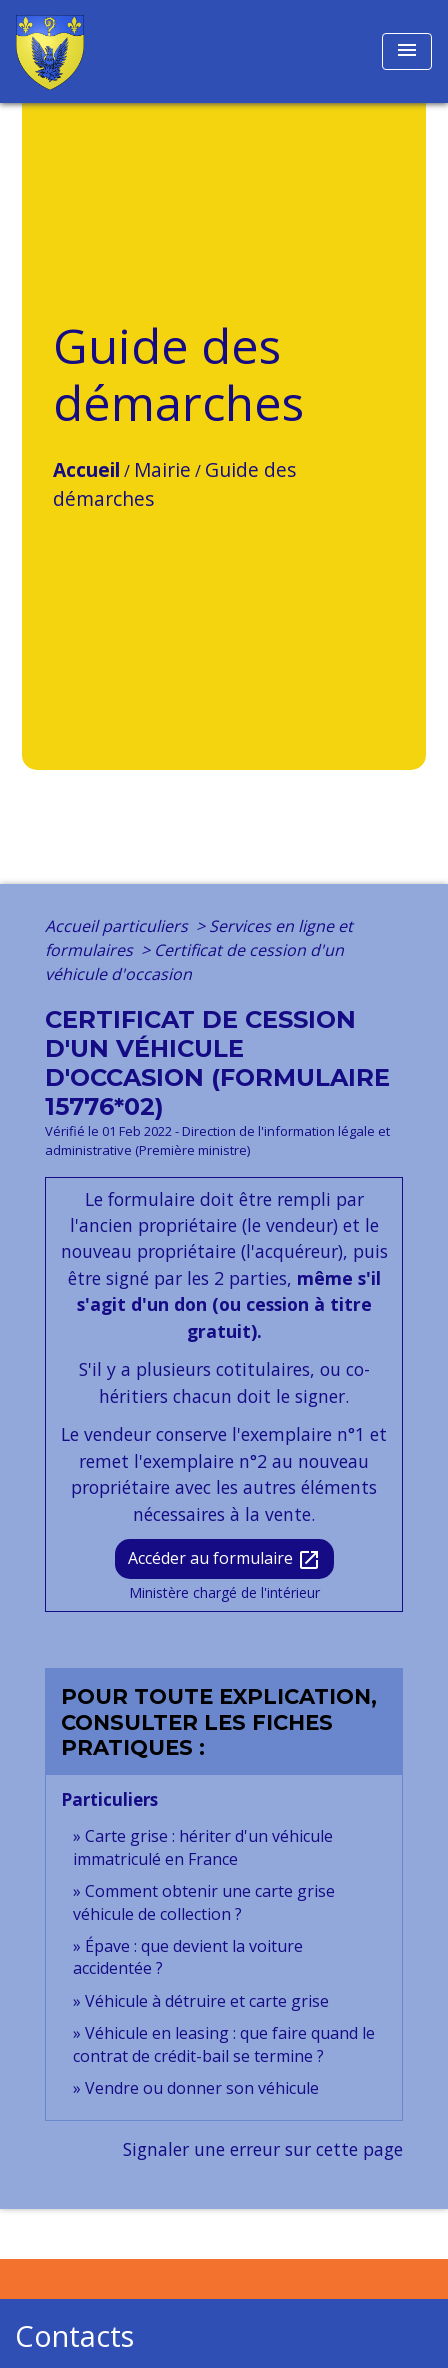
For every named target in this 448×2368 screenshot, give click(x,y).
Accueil (86, 469)
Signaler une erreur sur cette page (263, 2149)
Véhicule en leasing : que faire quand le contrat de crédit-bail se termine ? (224, 2044)
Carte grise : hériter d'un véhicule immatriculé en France (203, 1847)
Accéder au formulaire (224, 1559)
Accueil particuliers (118, 926)
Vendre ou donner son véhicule (202, 2088)
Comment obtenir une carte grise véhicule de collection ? (204, 1902)
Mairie (162, 469)
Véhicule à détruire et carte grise (207, 2001)
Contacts (74, 2336)
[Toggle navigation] (407, 51)
